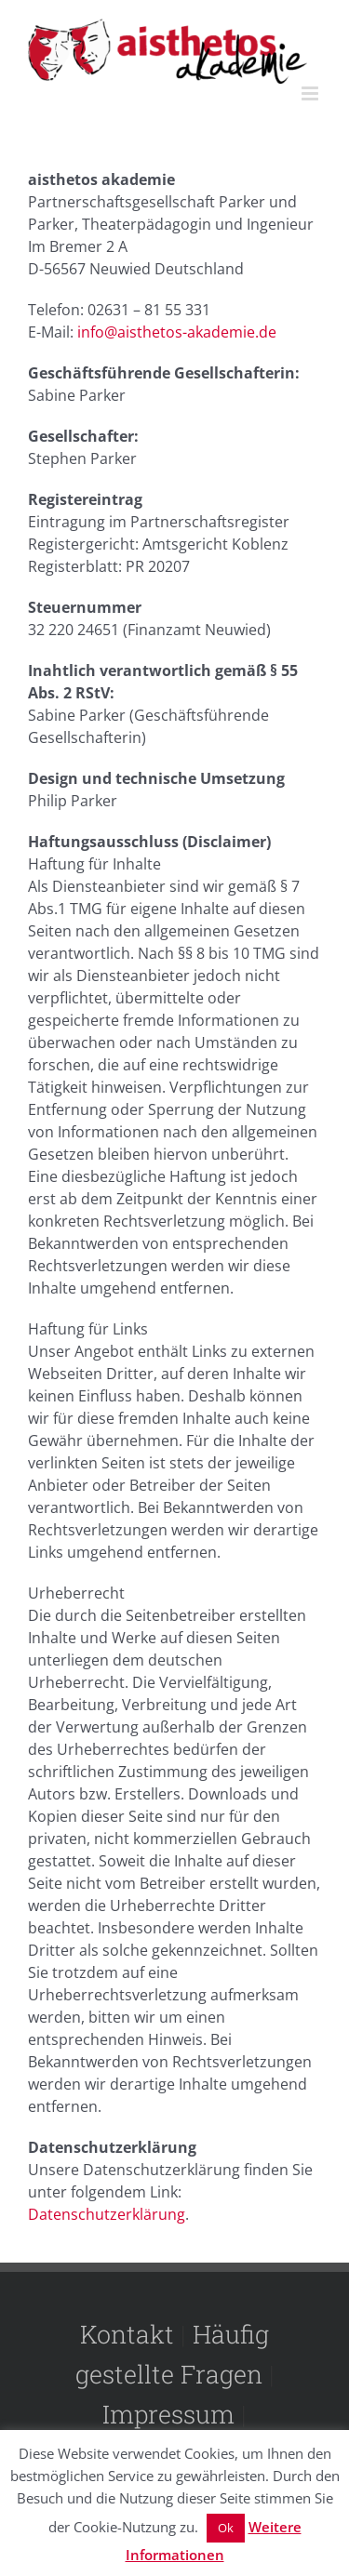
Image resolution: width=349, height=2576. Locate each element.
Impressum (168, 2413)
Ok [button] (226, 2527)
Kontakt (127, 2333)
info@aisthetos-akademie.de (176, 332)
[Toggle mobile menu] (311, 93)
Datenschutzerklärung (106, 2214)
